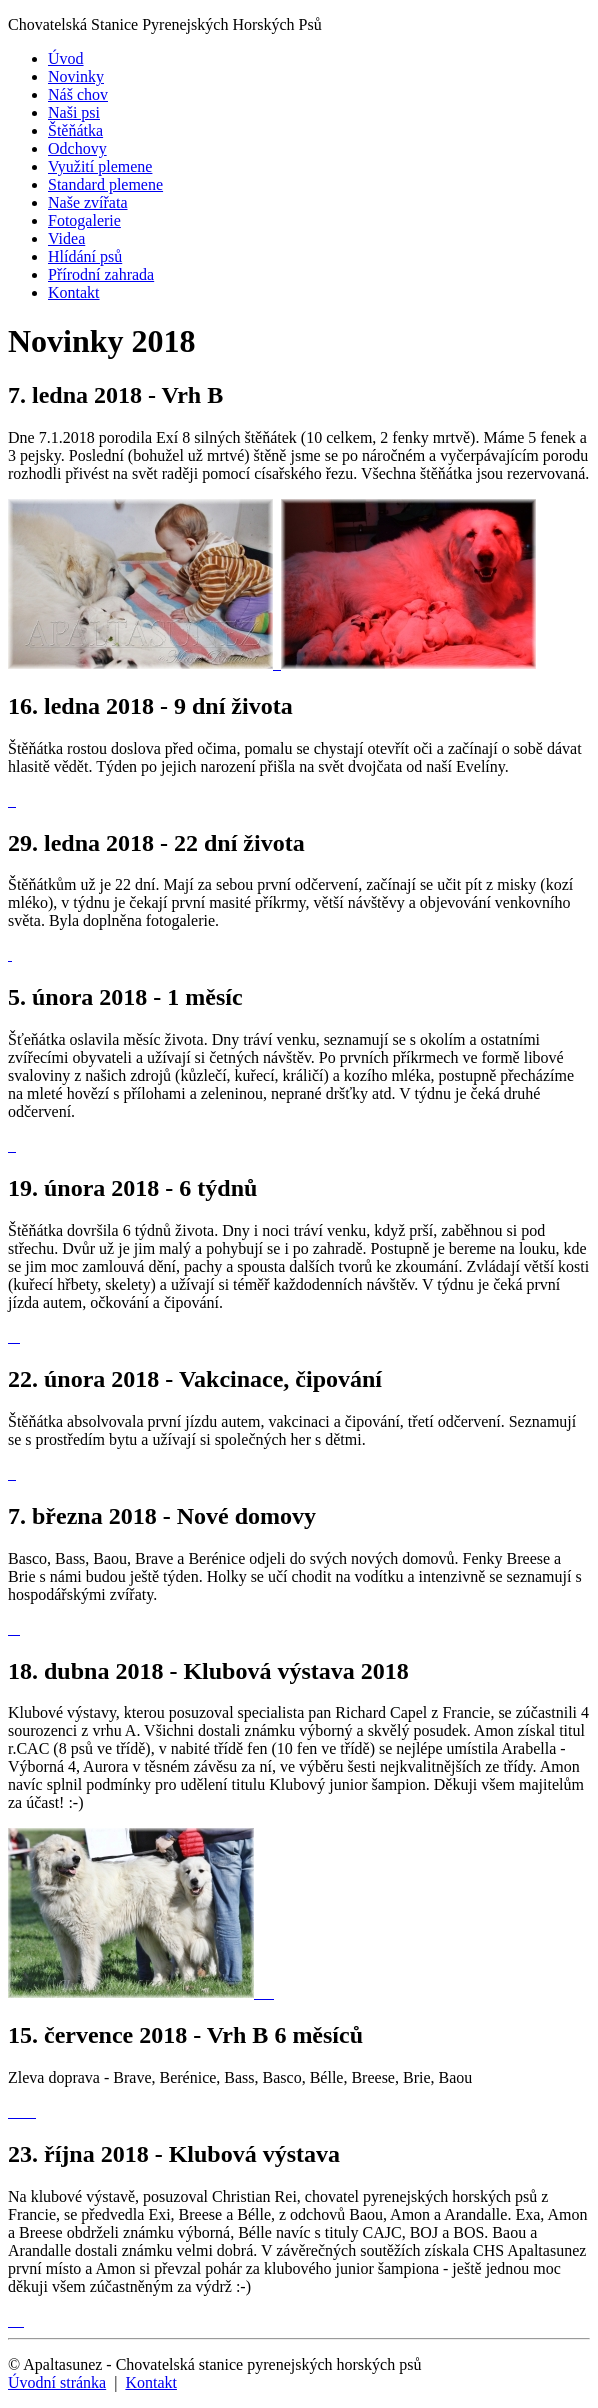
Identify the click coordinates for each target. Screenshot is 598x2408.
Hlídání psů (85, 256)
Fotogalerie (84, 220)
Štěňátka (75, 130)
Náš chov (78, 94)
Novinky (76, 76)
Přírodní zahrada (101, 274)
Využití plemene (100, 166)
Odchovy (77, 148)
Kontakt (74, 292)
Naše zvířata (88, 202)
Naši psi (74, 112)
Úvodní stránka (57, 2382)
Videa (66, 238)
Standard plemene (105, 184)
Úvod (66, 58)
